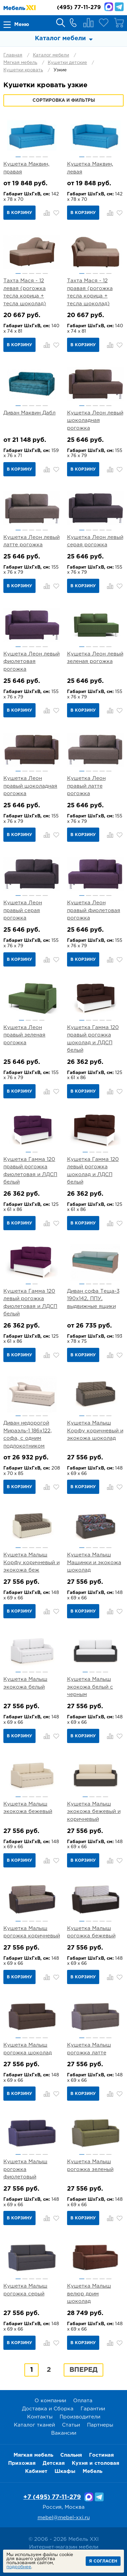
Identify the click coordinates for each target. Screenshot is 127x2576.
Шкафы (65, 2471)
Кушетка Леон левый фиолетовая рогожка (31, 661)
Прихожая (22, 2463)
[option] (31, 135)
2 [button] (24, 273)
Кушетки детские (67, 63)
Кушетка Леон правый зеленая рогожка (24, 1035)
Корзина (119, 23)
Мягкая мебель (20, 63)
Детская (54, 2463)
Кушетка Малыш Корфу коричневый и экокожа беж (31, 1562)
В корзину (19, 213)
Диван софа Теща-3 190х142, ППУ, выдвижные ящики (93, 1299)
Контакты (39, 2417)
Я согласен (103, 2561)
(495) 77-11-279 (79, 7)
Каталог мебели (51, 55)
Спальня (71, 2455)
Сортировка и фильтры (64, 100)
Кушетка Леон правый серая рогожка (22, 910)
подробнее (18, 2567)
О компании (50, 2401)
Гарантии (93, 2409)
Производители (80, 2417)
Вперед (83, 2370)
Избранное (104, 23)
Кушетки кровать (23, 70)
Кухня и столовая (95, 2463)
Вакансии (63, 2433)
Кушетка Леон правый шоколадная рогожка (30, 786)
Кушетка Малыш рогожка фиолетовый (25, 2169)
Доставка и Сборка (47, 2409)
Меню (21, 24)
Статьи (71, 2425)
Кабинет (36, 2471)
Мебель (92, 2471)
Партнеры (100, 2425)
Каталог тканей (34, 2425)
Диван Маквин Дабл (29, 413)
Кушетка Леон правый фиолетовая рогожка (93, 910)
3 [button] (31, 273)
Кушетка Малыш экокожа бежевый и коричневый (94, 1811)
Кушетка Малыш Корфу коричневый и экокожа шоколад (95, 1430)
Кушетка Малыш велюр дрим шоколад (89, 2294)
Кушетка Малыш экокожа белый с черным (90, 1687)
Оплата (82, 2401)
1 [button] (18, 273)
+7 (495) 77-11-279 (52, 2497)
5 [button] (45, 273)
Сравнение (88, 23)
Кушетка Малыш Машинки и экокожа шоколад (94, 1562)
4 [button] (38, 273)
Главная (12, 55)
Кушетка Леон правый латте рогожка (86, 786)
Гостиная (101, 2455)
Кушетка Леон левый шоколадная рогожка (95, 420)
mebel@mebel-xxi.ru (64, 2517)
